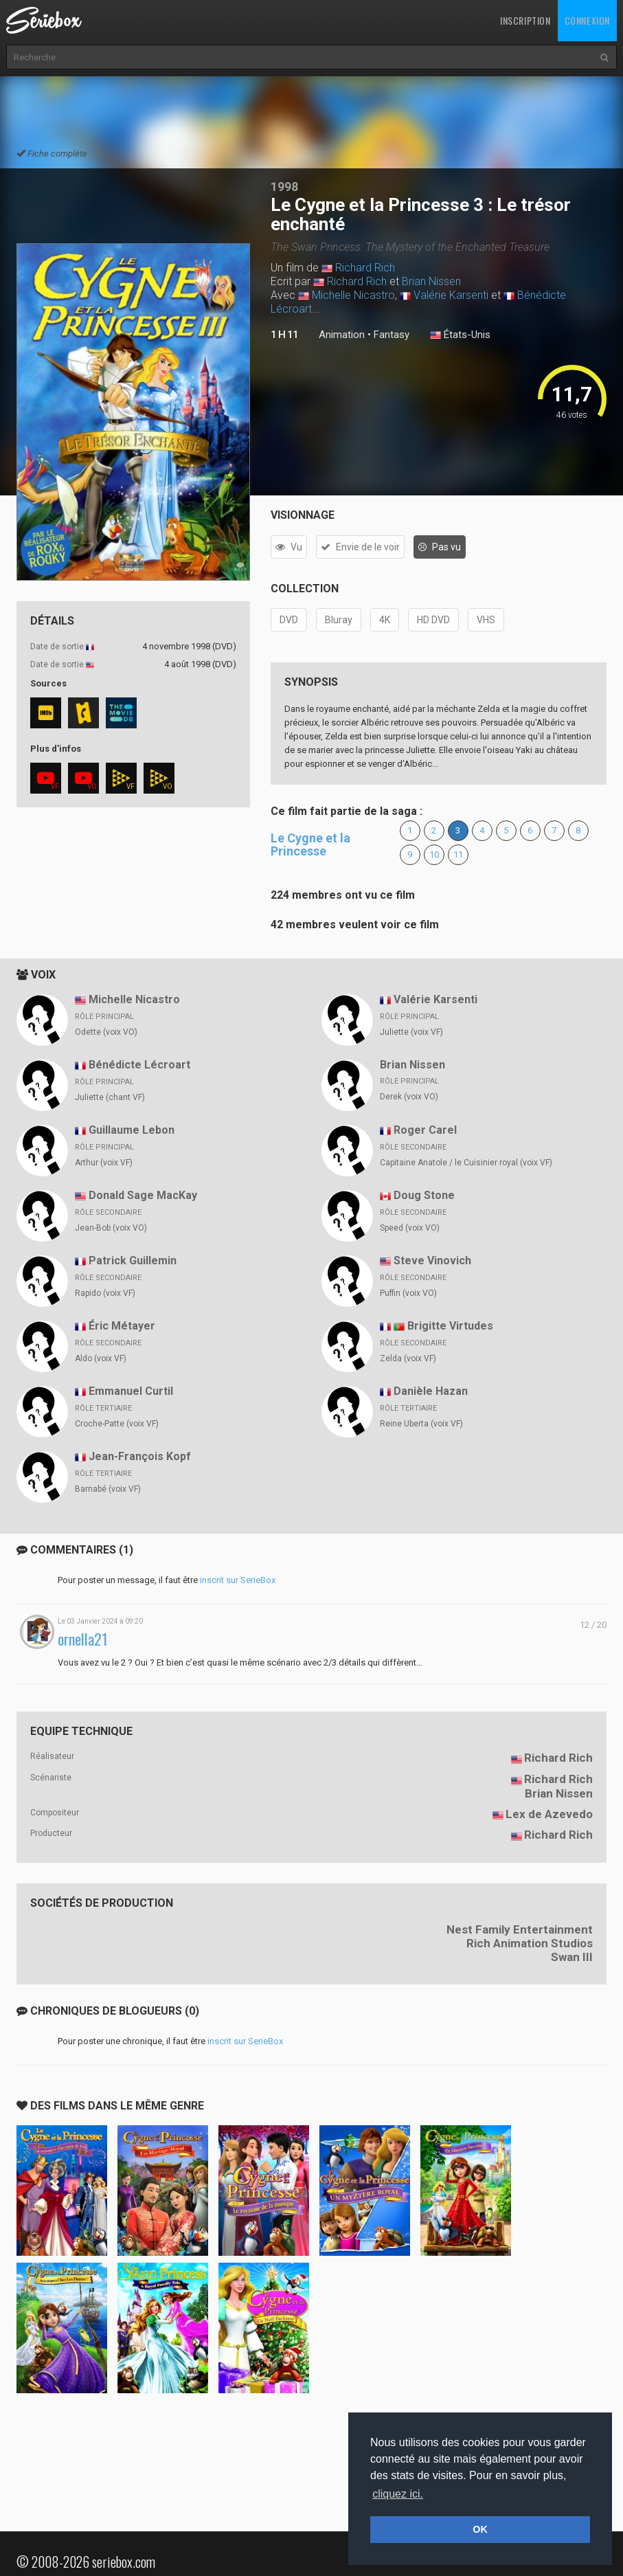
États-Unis (460, 335)
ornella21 (83, 1639)
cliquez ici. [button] (397, 2494)
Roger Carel (425, 1129)
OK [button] (480, 2529)
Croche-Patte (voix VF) (117, 1424)
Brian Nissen (431, 281)
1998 (284, 186)
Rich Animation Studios (529, 1943)
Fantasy (391, 334)
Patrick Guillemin (133, 1260)
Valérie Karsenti (451, 295)
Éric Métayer (122, 1325)
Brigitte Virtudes (450, 1325)
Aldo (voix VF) (100, 1358)
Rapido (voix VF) (105, 1293)
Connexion (587, 20)
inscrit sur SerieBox (237, 1580)
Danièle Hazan (431, 1391)
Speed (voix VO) (410, 1228)
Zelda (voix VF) (408, 1358)
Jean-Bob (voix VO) (111, 1228)
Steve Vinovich (432, 1260)
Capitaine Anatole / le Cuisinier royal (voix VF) (466, 1162)
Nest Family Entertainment (519, 1929)
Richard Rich (365, 267)
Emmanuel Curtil (131, 1391)
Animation (342, 334)
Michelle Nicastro (353, 295)
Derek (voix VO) (409, 1096)
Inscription (525, 20)
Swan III (572, 1957)
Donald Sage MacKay (143, 1195)
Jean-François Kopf (140, 1456)
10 (434, 854)
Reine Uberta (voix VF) (421, 1424)
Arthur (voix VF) (104, 1162)
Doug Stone (424, 1195)
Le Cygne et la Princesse (310, 845)
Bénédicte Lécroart (139, 1064)
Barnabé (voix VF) (108, 1489)
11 (458, 854)
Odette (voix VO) (106, 1032)
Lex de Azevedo (549, 1814)
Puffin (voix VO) (408, 1293)
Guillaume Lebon (131, 1129)
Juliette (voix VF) (411, 1032)
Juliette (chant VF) (110, 1097)
